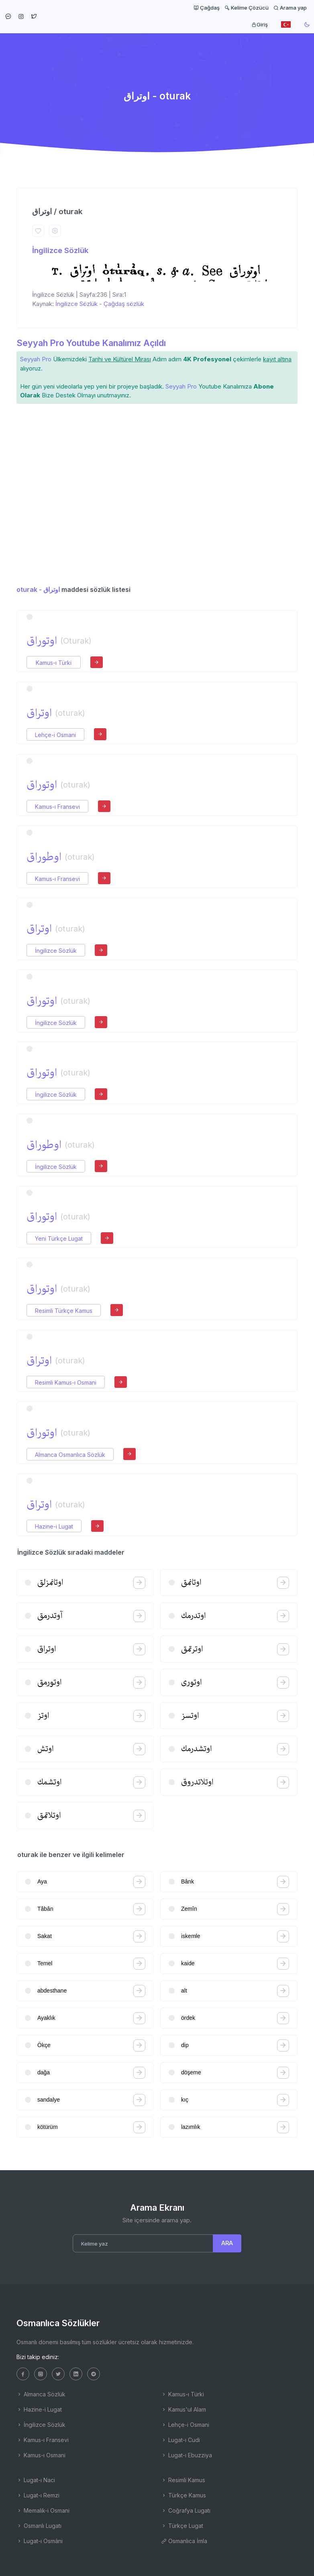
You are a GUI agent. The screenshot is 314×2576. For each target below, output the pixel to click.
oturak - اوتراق (38, 589)
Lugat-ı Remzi (37, 2495)
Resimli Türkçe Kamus (63, 1310)
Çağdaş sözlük (124, 304)
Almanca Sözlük (40, 2394)
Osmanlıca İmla (184, 2541)
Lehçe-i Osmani (55, 734)
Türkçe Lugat (182, 2525)
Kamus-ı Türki (53, 662)
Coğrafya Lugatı (185, 2510)
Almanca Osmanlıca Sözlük (70, 1454)
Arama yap (290, 7)
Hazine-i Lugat (54, 1526)
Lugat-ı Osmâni (39, 2541)
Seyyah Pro (35, 359)
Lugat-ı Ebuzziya (186, 2455)
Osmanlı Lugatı (38, 2525)
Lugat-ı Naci (35, 2480)
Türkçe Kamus (183, 2495)
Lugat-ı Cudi (180, 2439)
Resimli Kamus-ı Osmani (65, 1382)
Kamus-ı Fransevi (57, 806)
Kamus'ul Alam (183, 2409)
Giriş (259, 24)
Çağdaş (207, 7)
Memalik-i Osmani (42, 2510)
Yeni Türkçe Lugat (59, 1238)
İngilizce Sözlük (60, 250)
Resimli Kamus (183, 2480)
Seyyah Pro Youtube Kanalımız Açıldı (91, 343)
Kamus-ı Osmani (40, 2455)
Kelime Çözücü (246, 7)
